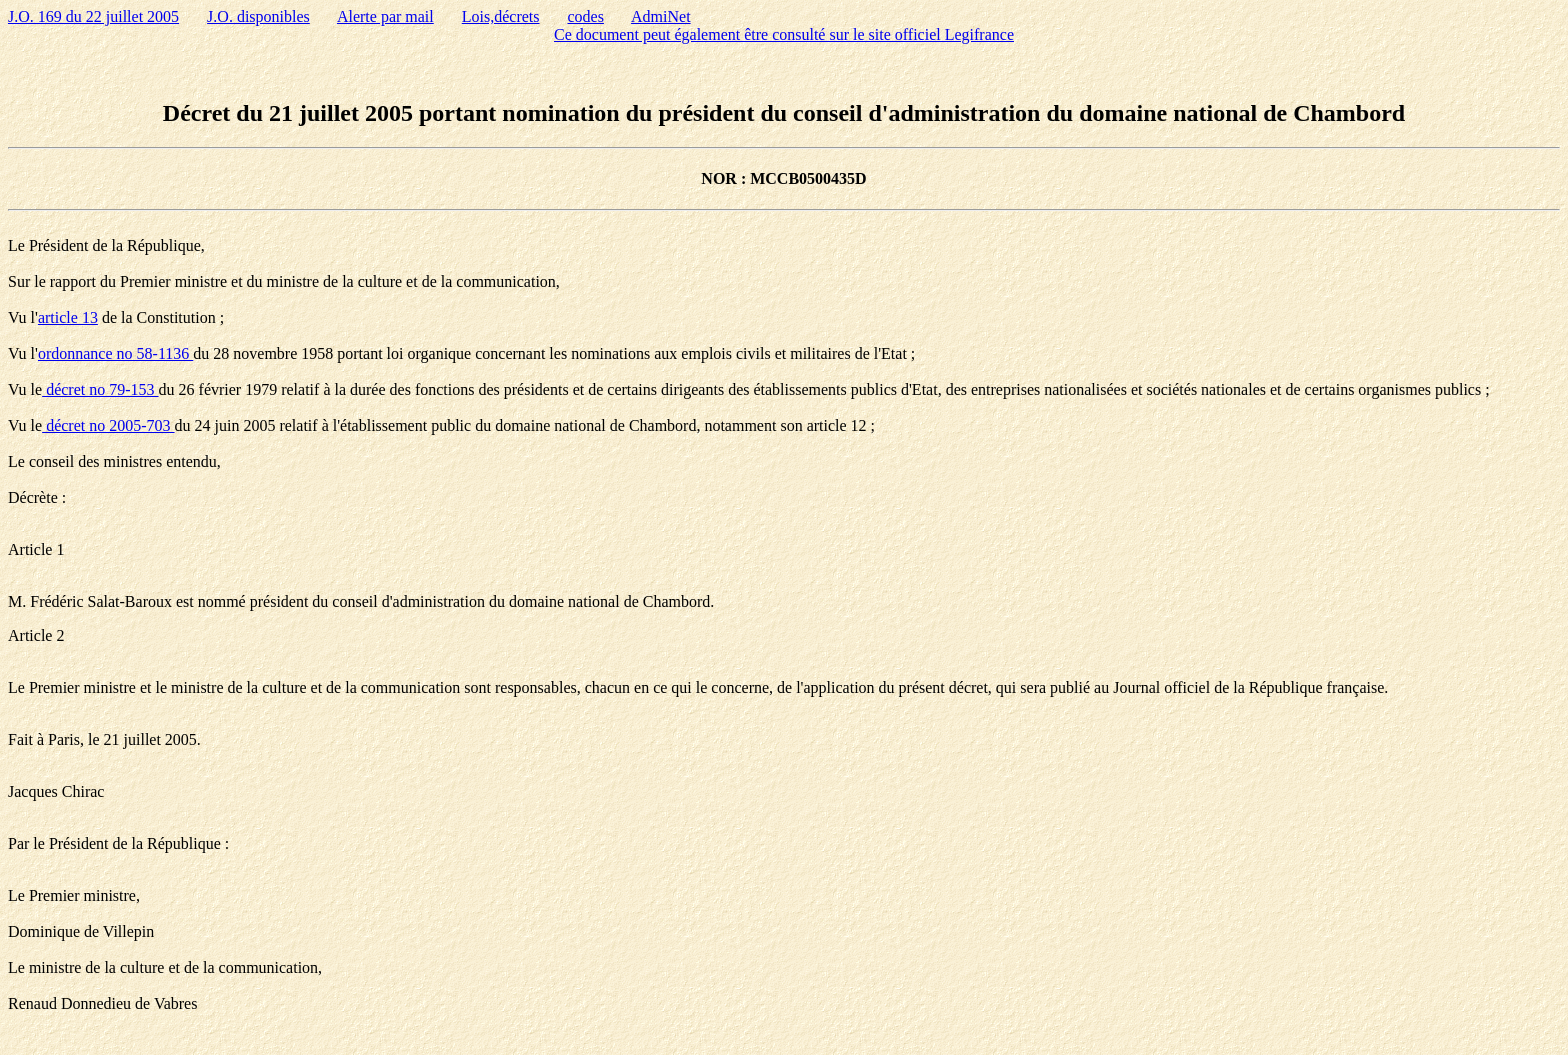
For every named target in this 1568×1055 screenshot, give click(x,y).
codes (586, 16)
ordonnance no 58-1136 (115, 353)
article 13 (68, 317)
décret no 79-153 (100, 389)
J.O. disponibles (258, 16)
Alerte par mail (385, 16)
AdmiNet (661, 16)
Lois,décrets (501, 16)
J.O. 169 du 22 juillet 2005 (93, 16)
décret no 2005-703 (108, 425)
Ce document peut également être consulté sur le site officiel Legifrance (784, 34)
